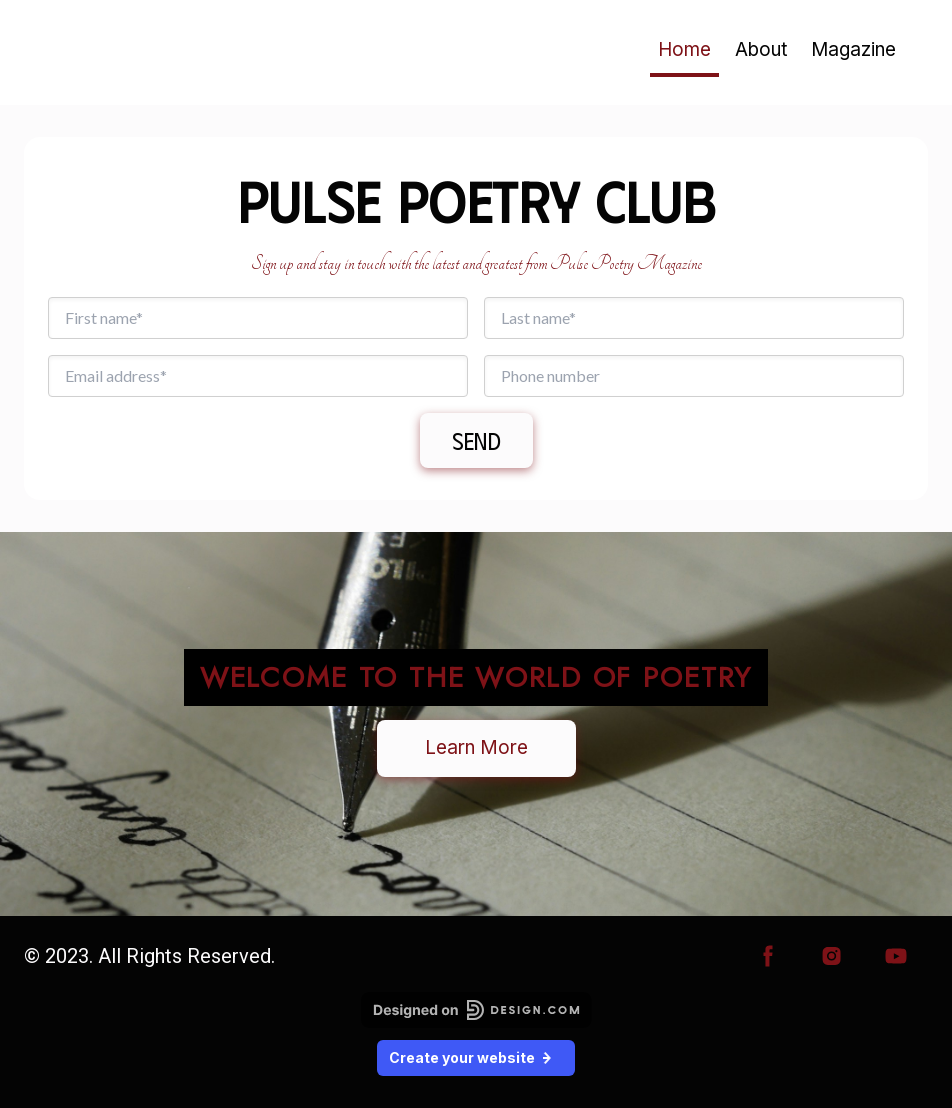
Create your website (476, 1057)
